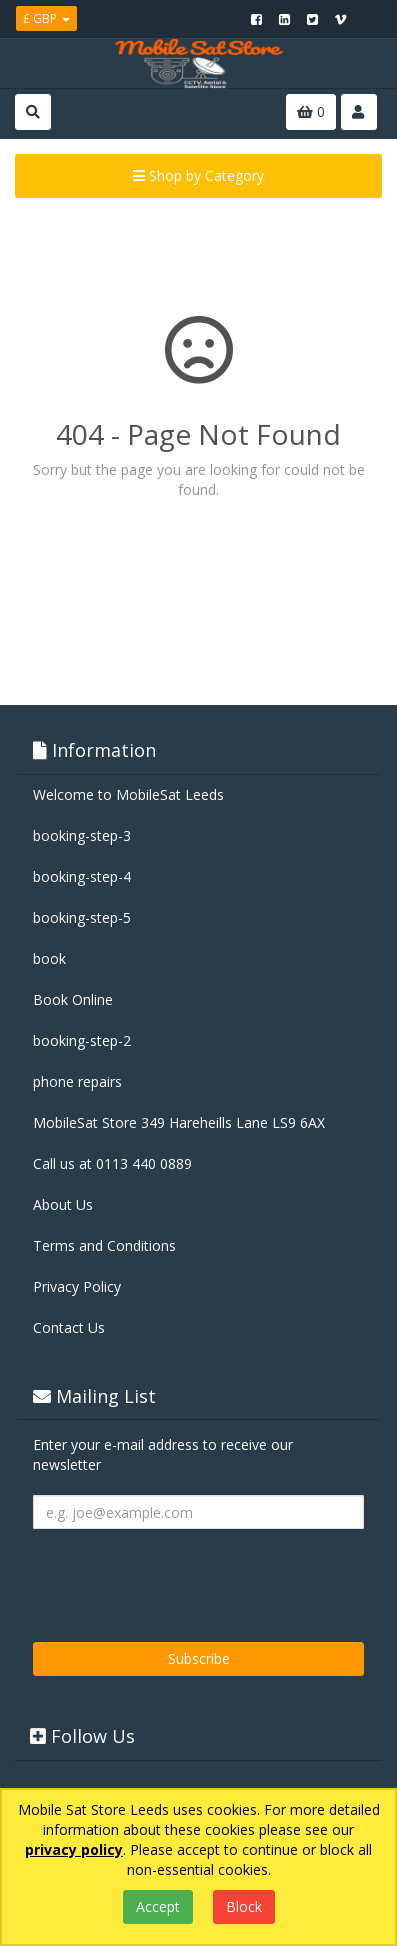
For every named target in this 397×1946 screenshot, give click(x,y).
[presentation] (185, 1578)
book (49, 958)
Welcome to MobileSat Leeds (128, 794)
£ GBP (46, 18)
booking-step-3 (82, 835)
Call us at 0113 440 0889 (112, 1163)
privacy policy (74, 1849)
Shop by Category (198, 175)
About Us (63, 1204)
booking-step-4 (82, 876)
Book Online (73, 999)
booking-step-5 (82, 917)
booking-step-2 (82, 1040)
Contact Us (69, 1327)
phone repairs (77, 1081)
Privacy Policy (77, 1286)
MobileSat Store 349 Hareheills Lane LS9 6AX (179, 1122)
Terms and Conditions (104, 1245)
